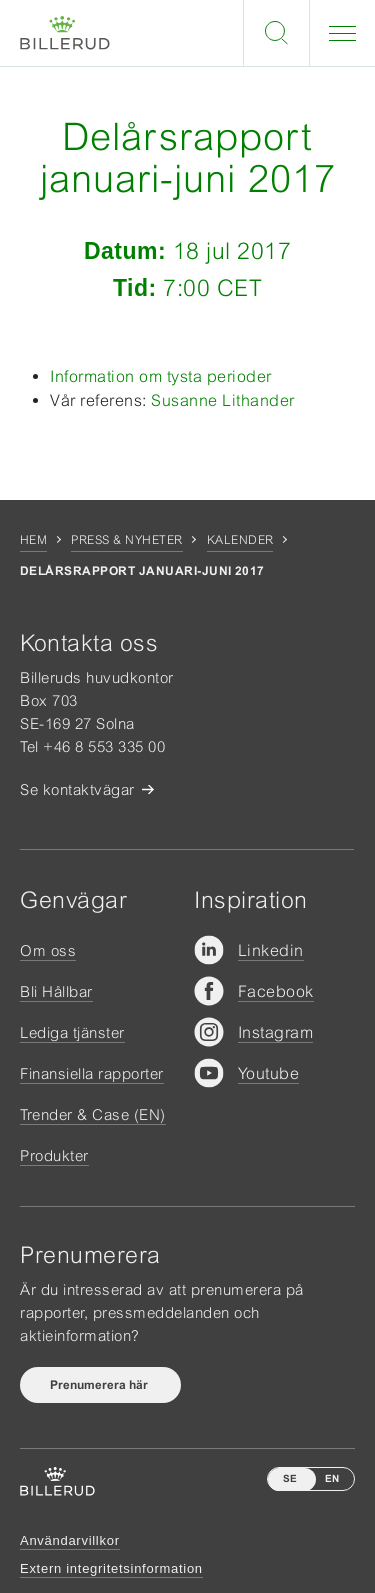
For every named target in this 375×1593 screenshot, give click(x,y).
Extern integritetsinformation (111, 1568)
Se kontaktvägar (77, 789)
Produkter (54, 1155)
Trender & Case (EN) (93, 1114)
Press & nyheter (126, 540)
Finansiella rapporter (92, 1073)
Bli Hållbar (56, 991)
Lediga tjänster (72, 1032)
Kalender (240, 540)
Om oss (48, 950)
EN (332, 1478)
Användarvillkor (70, 1540)
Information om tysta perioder (161, 376)
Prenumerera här (100, 1385)
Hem (33, 540)
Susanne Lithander (223, 400)
